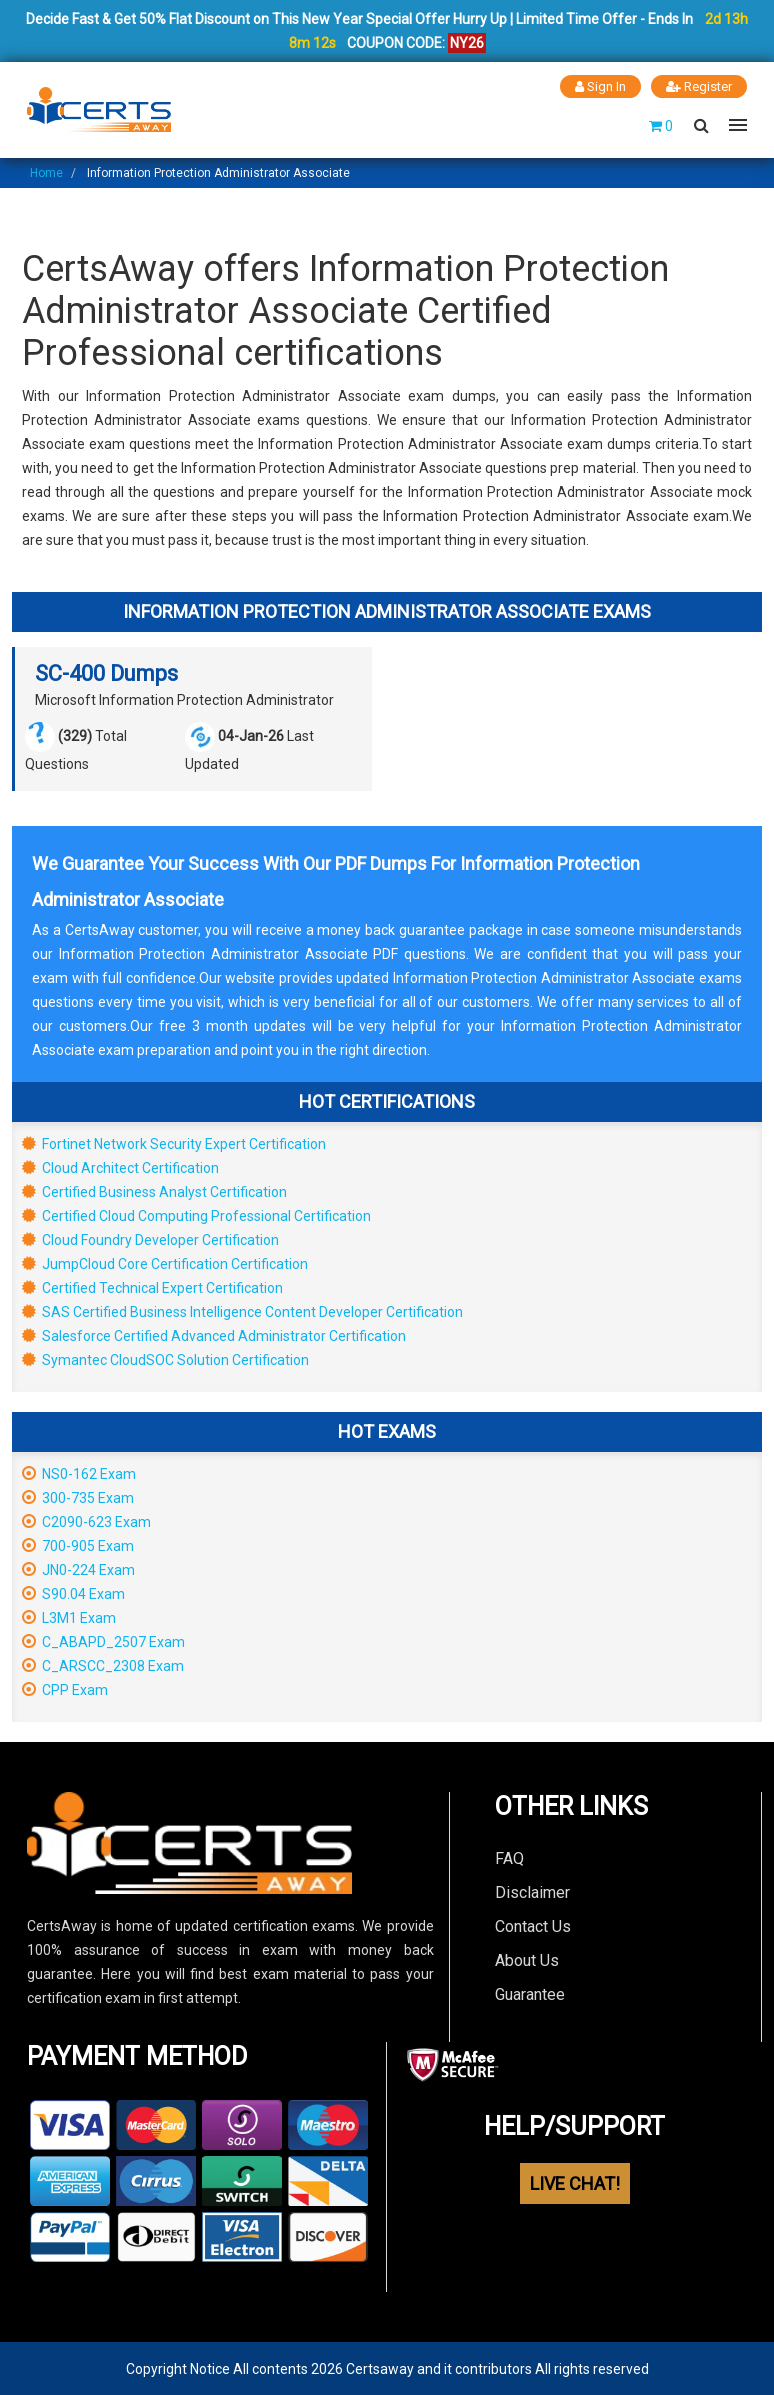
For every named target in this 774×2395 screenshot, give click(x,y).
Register (699, 86)
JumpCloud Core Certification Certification (165, 1263)
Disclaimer (532, 1891)
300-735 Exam (78, 1497)
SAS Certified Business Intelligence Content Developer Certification (242, 1311)
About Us (527, 1959)
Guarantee (530, 1993)
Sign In (600, 86)
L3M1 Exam (69, 1617)
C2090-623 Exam (86, 1521)
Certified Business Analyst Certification (154, 1191)
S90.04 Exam (73, 1593)
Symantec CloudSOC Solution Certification (165, 1359)
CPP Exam (65, 1689)
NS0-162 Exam (79, 1473)
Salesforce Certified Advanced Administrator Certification (214, 1335)
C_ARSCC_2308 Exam (103, 1665)
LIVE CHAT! (575, 2182)
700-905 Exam (78, 1545)
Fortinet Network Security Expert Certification (174, 1143)
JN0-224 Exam (78, 1569)
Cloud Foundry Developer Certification (150, 1239)
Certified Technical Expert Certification (152, 1287)
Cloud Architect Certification (120, 1167)
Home (46, 172)
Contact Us (533, 1925)
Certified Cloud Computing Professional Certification (196, 1215)
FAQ (509, 1857)
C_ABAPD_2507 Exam (103, 1641)
